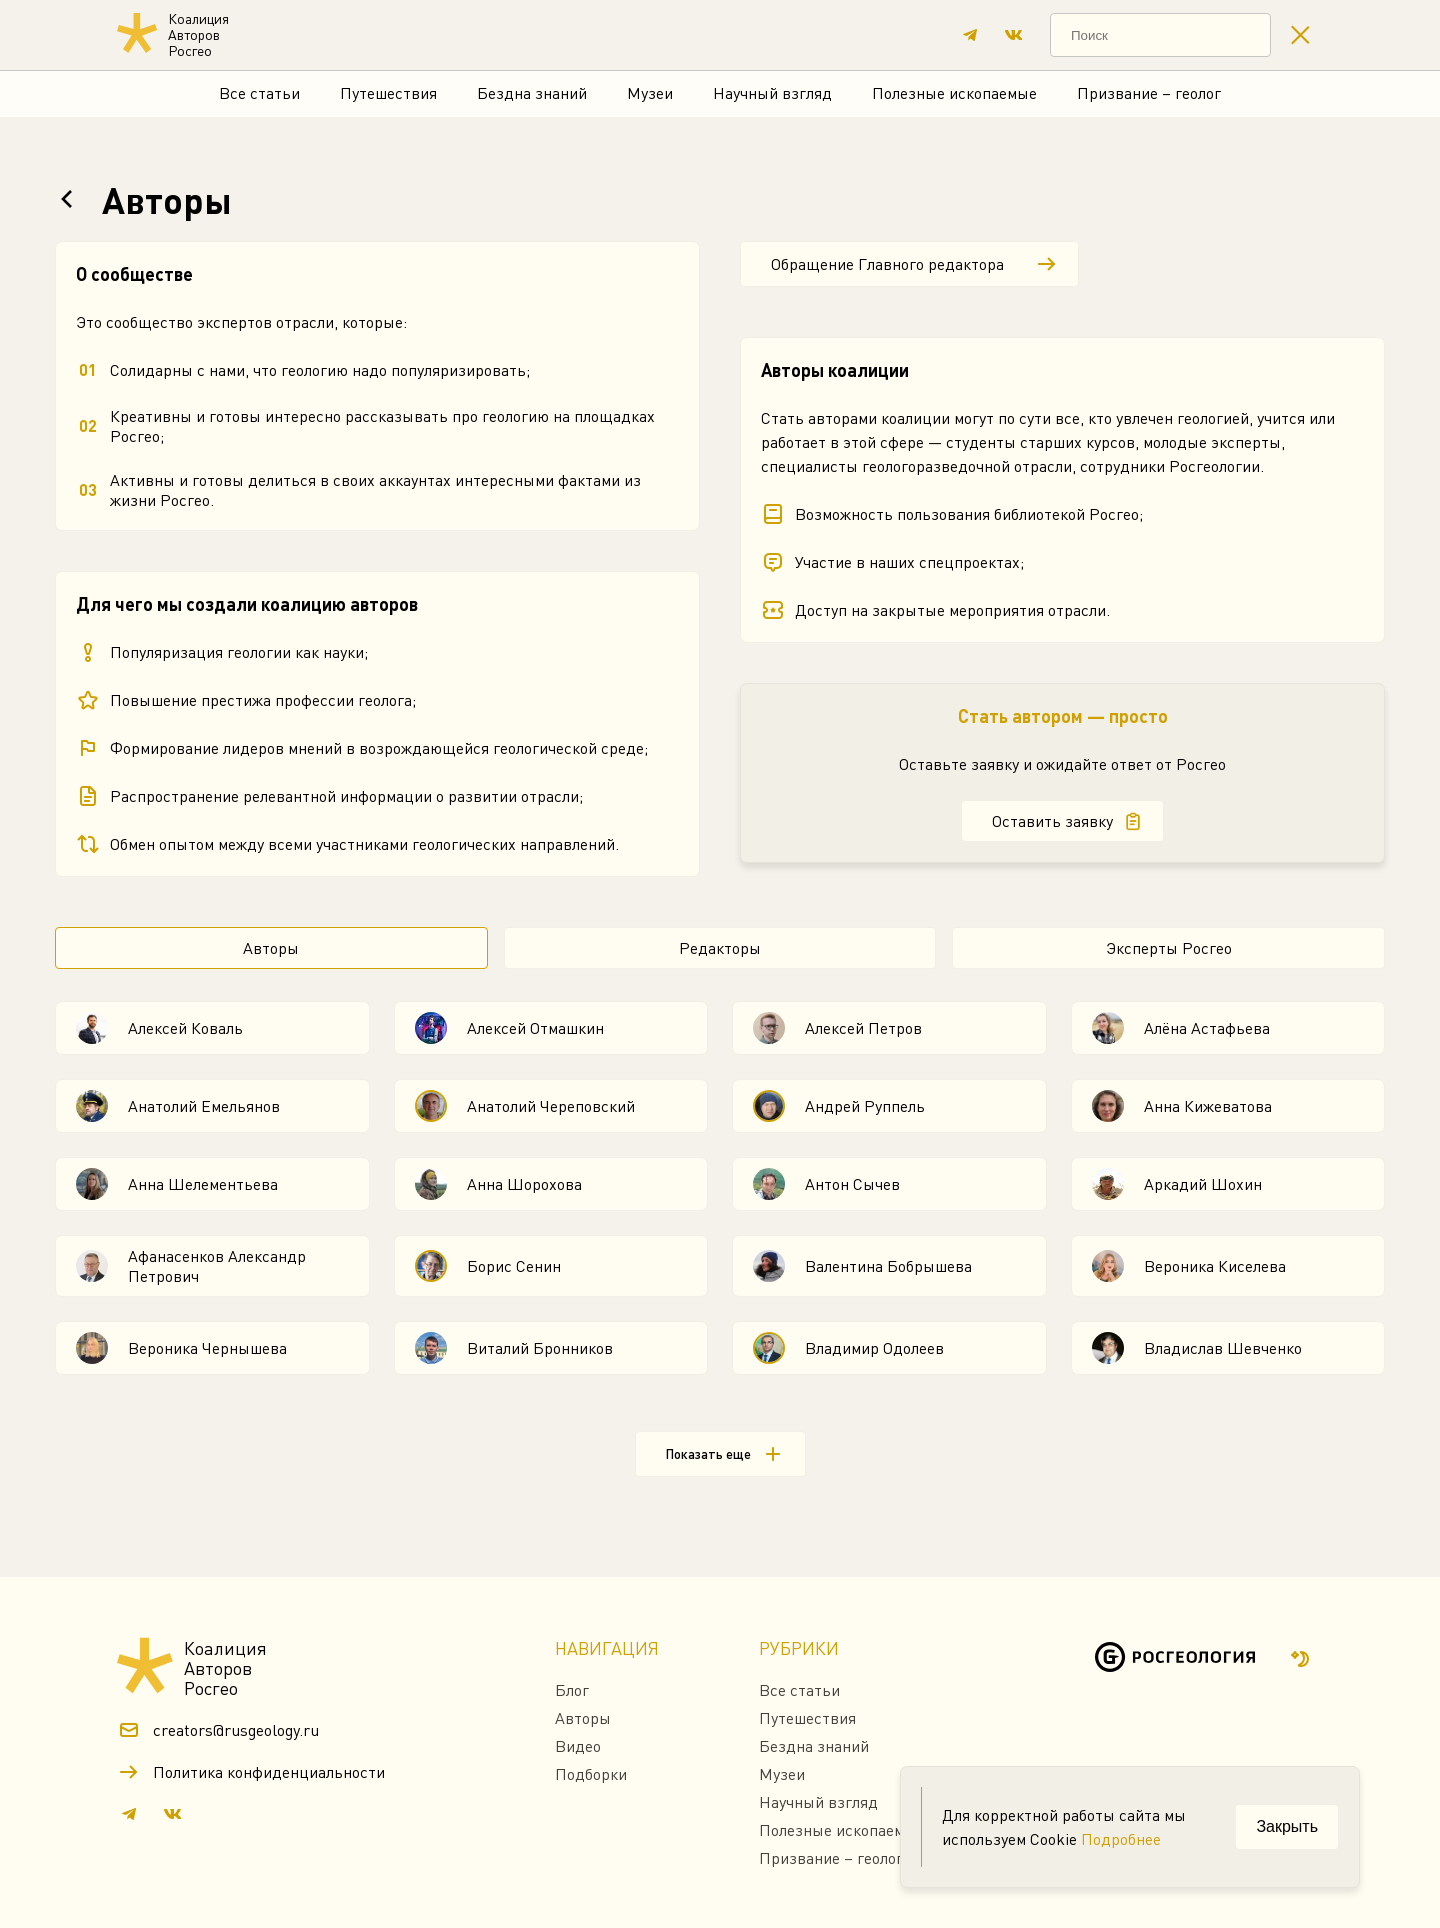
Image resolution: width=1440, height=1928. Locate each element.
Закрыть (1287, 1826)
